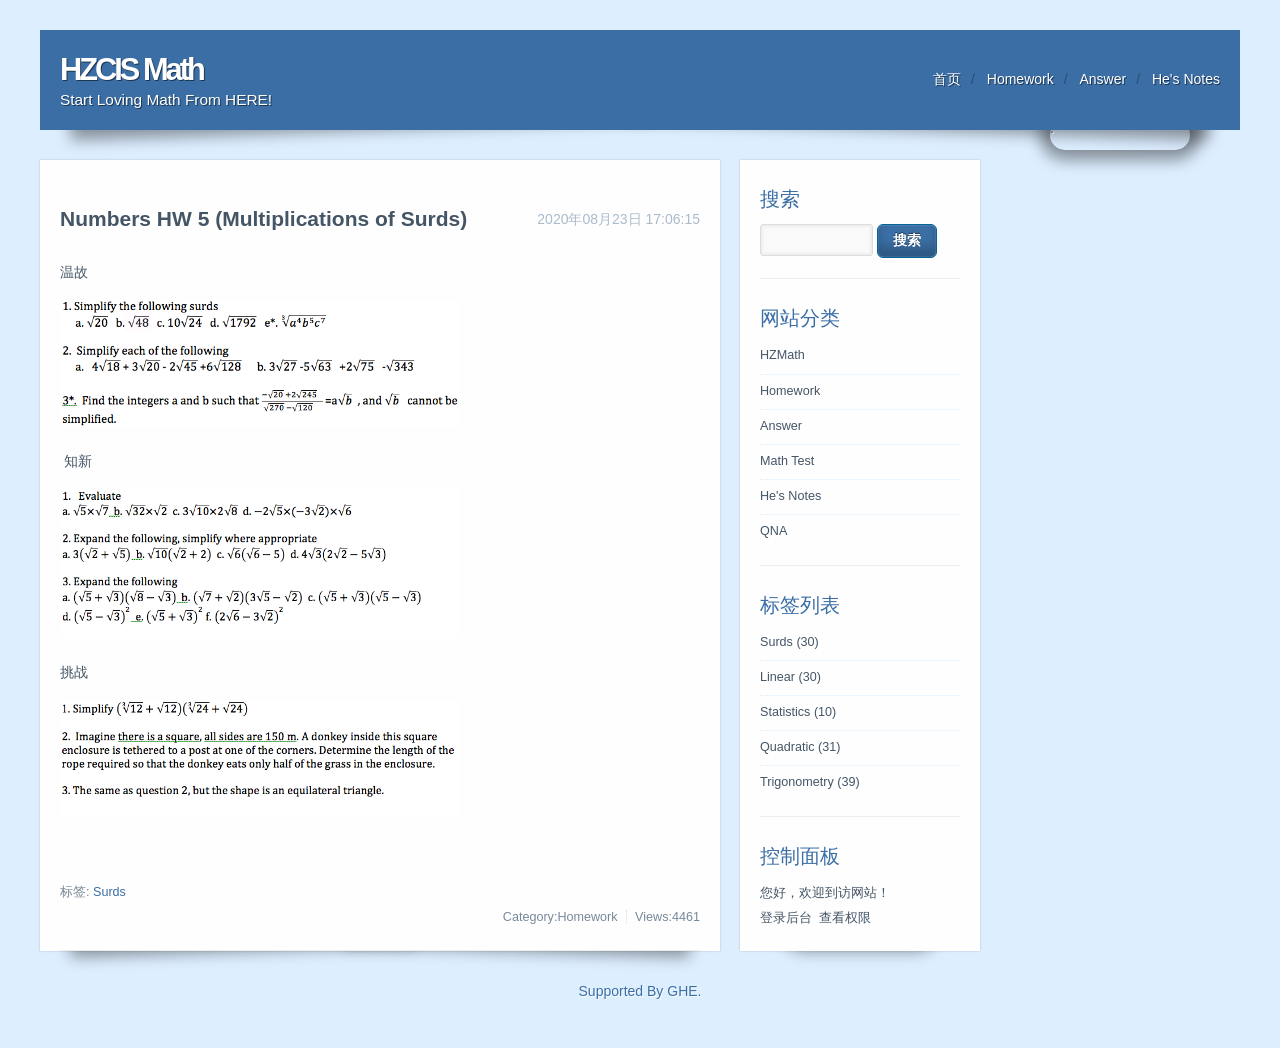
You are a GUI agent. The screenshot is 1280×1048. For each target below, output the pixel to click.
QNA (773, 531)
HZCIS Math (131, 69)
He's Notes (1186, 79)
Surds (109, 892)
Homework (1020, 79)
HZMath (782, 355)
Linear (790, 677)
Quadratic (800, 747)
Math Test (787, 461)
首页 (947, 79)
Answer (1103, 79)
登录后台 (786, 918)
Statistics (798, 712)
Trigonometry (810, 782)
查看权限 (845, 918)
